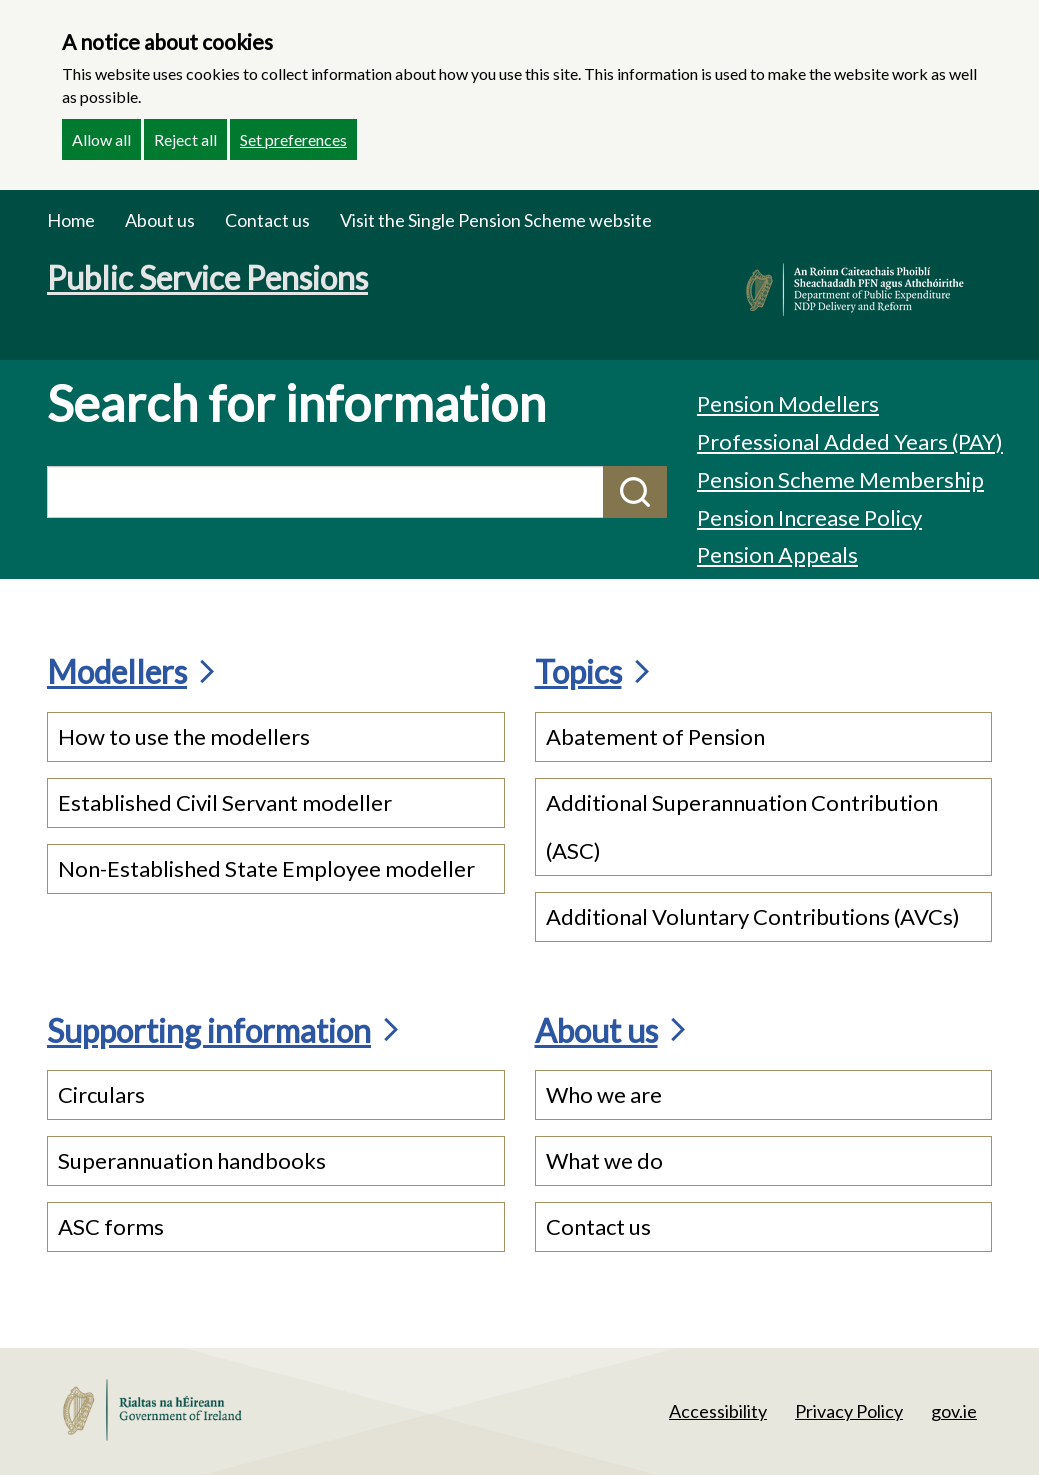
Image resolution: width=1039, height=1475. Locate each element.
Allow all (101, 139)
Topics (578, 671)
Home (71, 220)
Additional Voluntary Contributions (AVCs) (753, 916)
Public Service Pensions (207, 277)
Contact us (267, 220)
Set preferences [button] (293, 139)
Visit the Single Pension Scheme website (496, 220)
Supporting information (209, 1030)
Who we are (604, 1094)
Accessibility (718, 1411)
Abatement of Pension (655, 736)
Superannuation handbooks (192, 1160)
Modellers (117, 671)
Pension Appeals (777, 554)
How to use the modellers (184, 736)
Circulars (101, 1094)
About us (160, 220)
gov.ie (954, 1411)
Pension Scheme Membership (840, 479)
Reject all (185, 139)
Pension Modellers (788, 403)
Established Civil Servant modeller (225, 802)
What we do (604, 1160)
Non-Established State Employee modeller (266, 868)
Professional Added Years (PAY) (850, 441)
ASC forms (111, 1226)
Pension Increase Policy (809, 517)
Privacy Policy (849, 1411)
